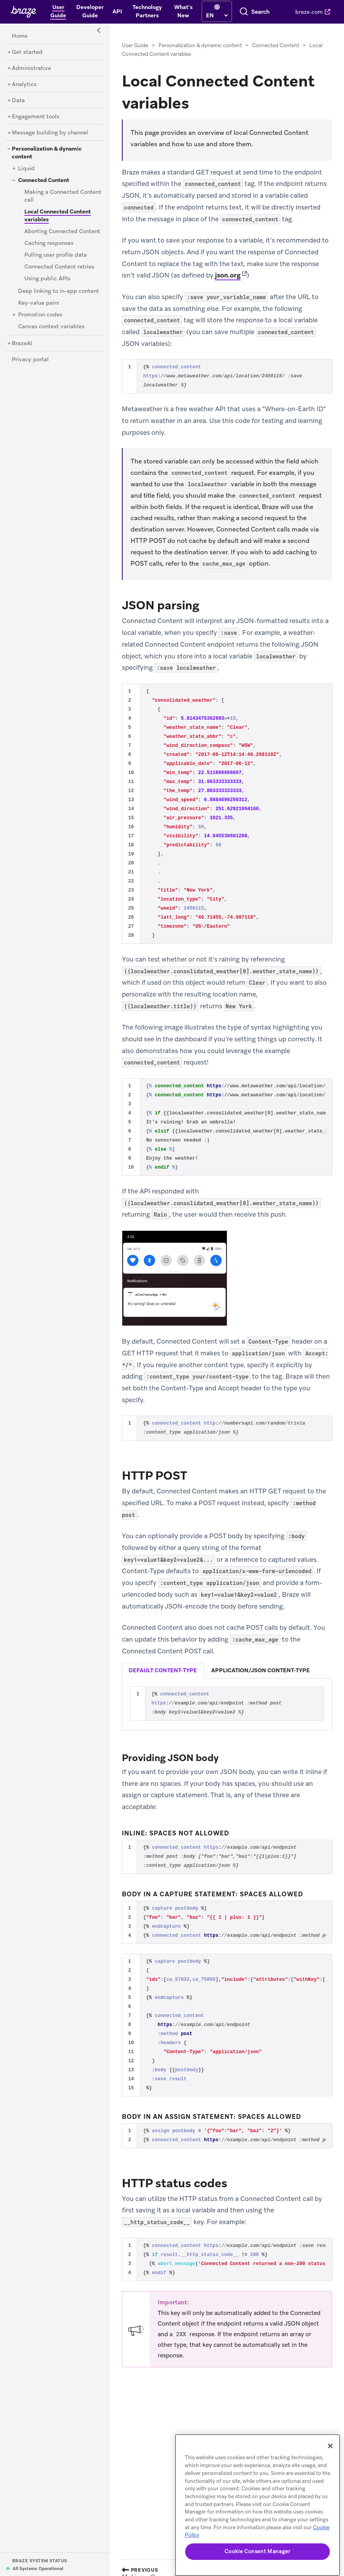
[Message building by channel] (50, 133)
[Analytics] (24, 84)
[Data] (18, 101)
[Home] (20, 36)
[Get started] (27, 52)
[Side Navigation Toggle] (99, 31)
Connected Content (275, 45)
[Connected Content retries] (59, 267)
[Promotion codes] (40, 315)
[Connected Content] (43, 180)
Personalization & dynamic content (200, 45)
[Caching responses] (49, 243)
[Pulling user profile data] (55, 255)
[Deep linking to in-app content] (58, 291)
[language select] (216, 15)
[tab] (163, 1671)
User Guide (135, 45)
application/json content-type (260, 1670)
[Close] (330, 2446)
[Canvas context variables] (51, 327)
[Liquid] (26, 169)
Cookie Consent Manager (257, 2551)
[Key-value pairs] (38, 303)
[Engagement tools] (35, 117)
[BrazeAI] (22, 344)
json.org (228, 275)
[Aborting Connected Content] (62, 231)
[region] (257, 2505)
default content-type (163, 1670)
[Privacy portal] (30, 360)
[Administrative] (31, 68)
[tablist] (227, 1670)
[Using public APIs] (47, 279)
